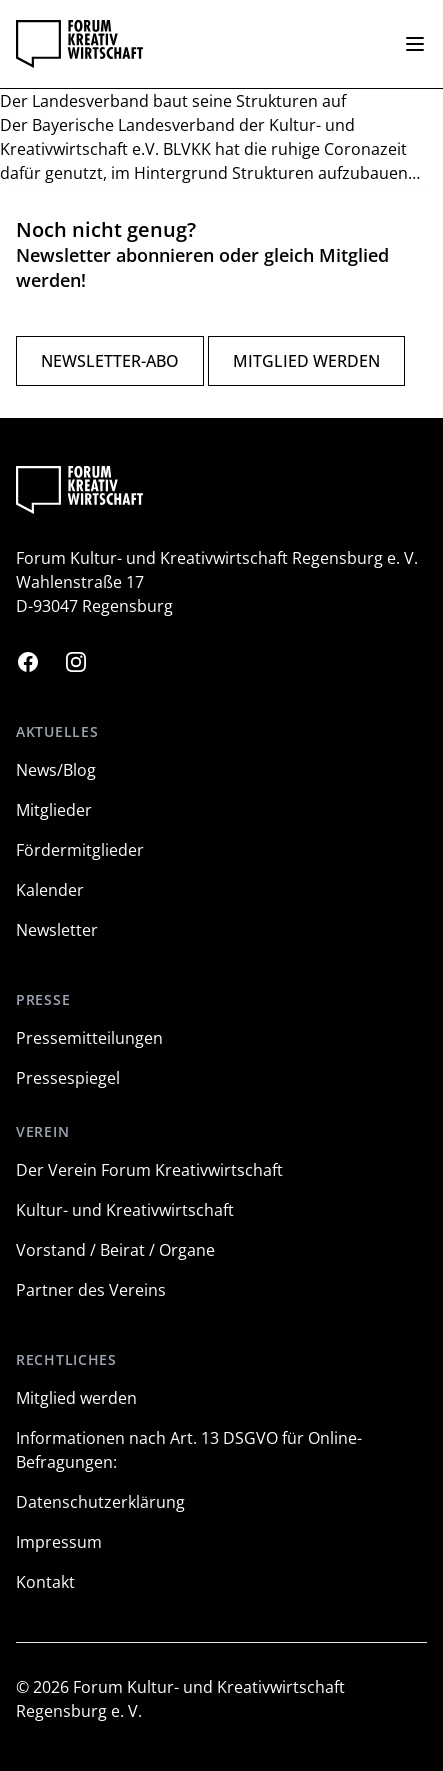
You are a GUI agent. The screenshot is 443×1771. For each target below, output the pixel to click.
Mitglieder (54, 810)
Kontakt (45, 1582)
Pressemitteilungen (89, 1038)
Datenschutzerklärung (100, 1502)
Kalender (50, 890)
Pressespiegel (68, 1078)
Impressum (59, 1542)
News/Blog (56, 770)
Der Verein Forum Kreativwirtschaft (149, 1170)
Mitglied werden (306, 361)
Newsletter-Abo (110, 361)
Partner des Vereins (91, 1290)
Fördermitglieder (80, 850)
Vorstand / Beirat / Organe (115, 1250)
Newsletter (57, 930)
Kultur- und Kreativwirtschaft (125, 1210)
